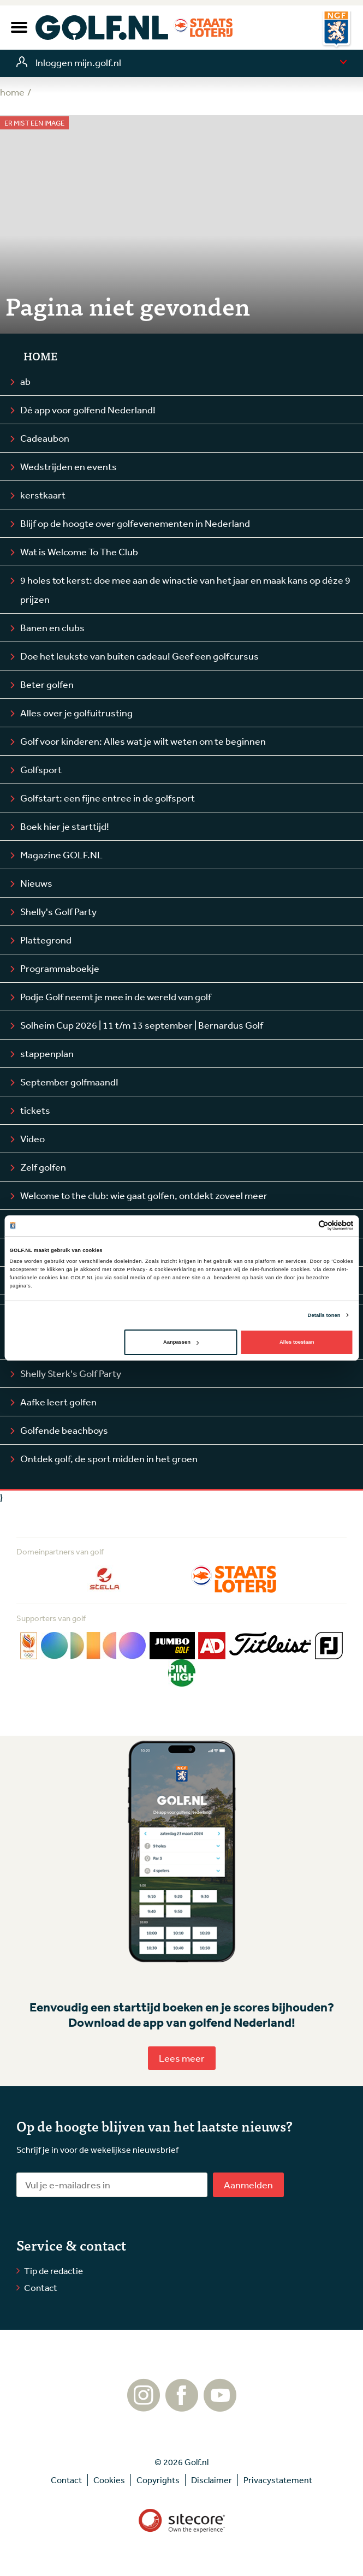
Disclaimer (211, 2479)
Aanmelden (248, 2185)
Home (40, 356)
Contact (40, 2287)
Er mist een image (34, 123)
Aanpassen (181, 1342)
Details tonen (324, 1315)
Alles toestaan (296, 1342)
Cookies (109, 2479)
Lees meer (182, 2058)
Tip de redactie (53, 2270)
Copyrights (158, 2479)
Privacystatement (277, 2479)
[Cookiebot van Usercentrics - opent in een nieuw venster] (306, 1225)
